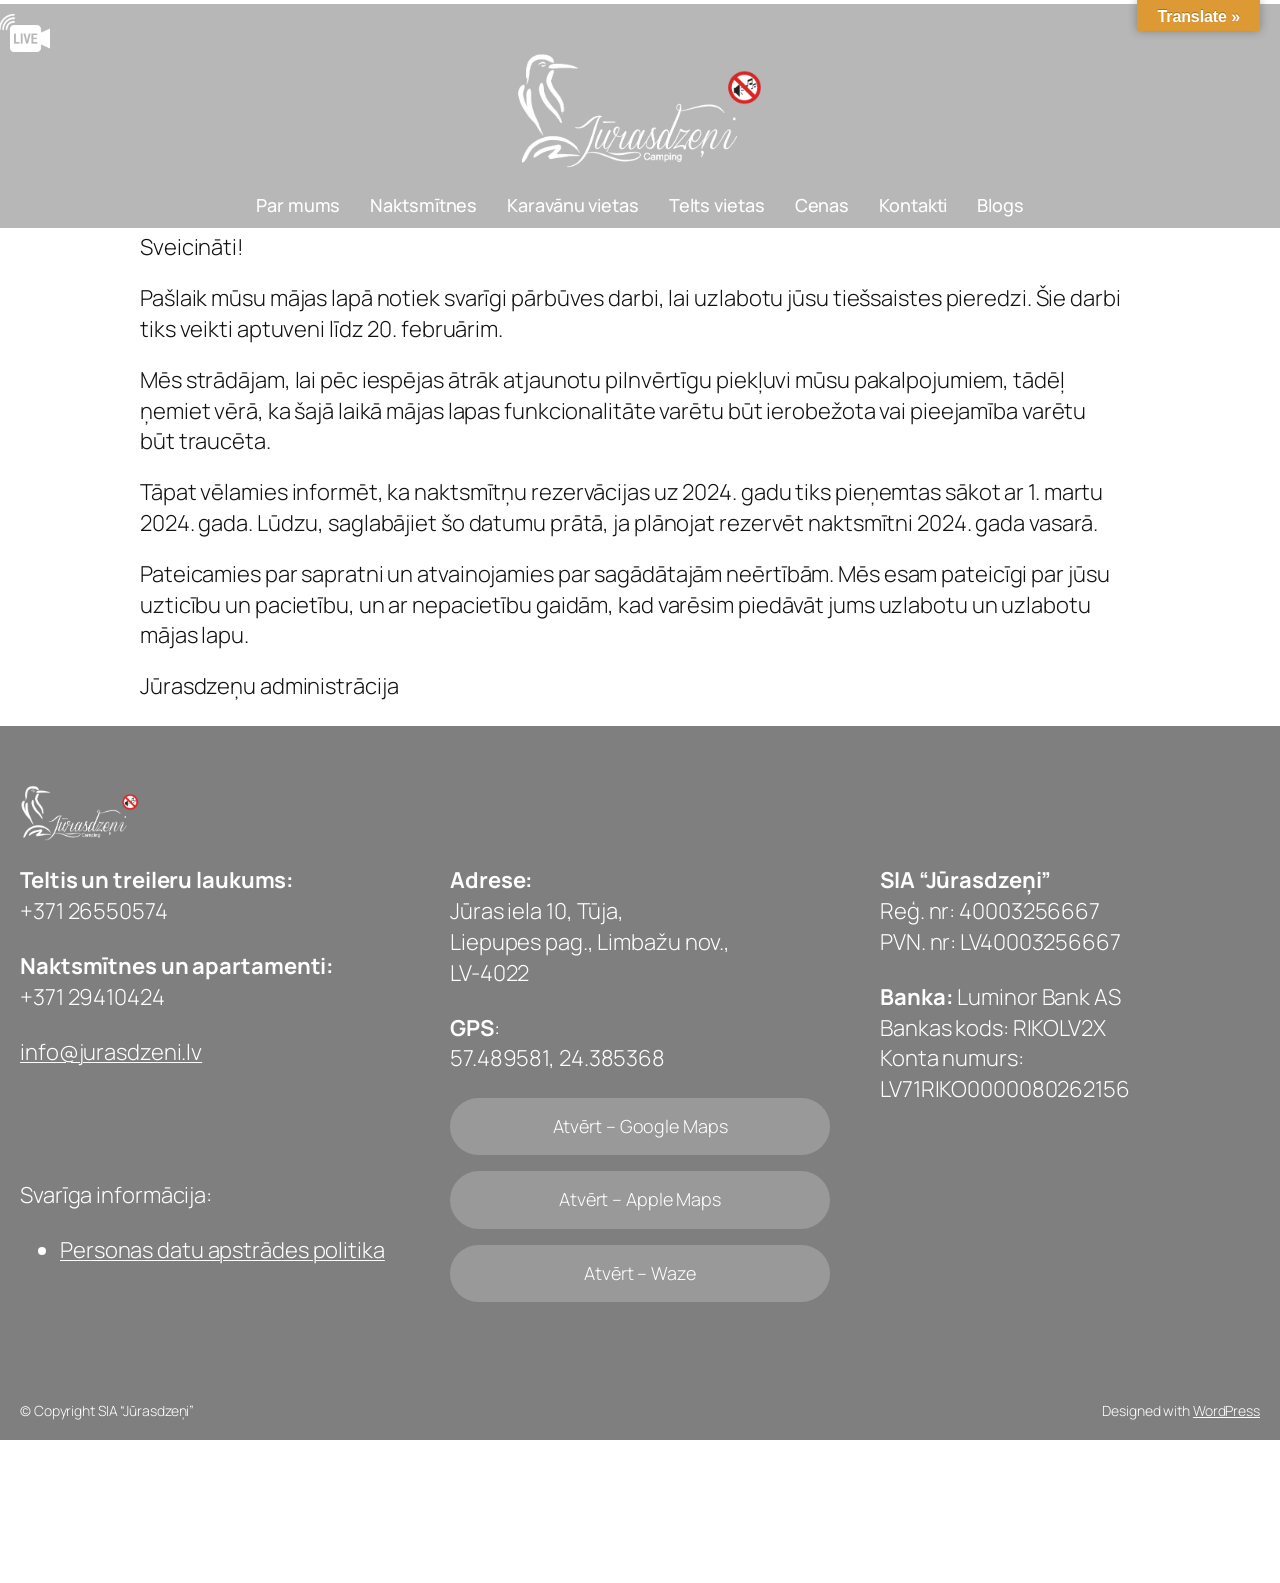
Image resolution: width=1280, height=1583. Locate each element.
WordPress (1226, 1410)
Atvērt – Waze (640, 1273)
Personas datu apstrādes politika (222, 1250)
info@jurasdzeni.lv (111, 1052)
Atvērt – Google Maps (640, 1126)
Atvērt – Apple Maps (640, 1199)
